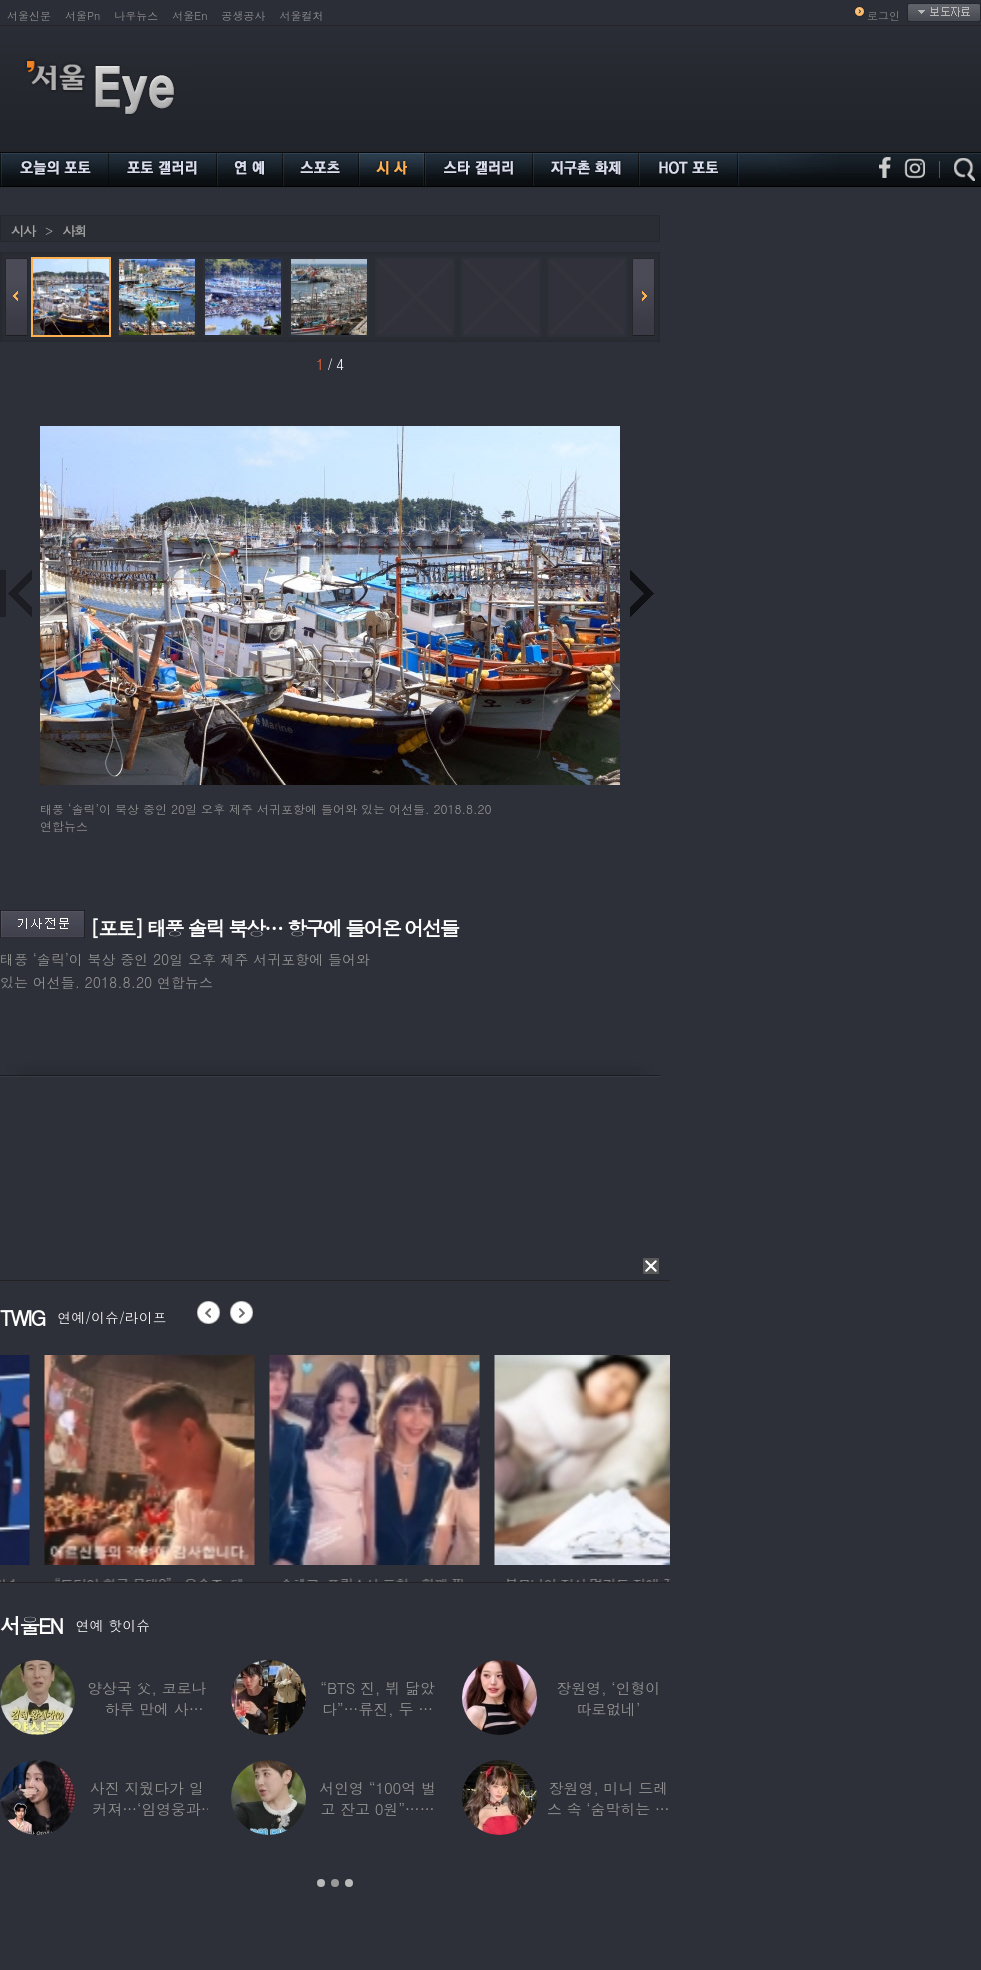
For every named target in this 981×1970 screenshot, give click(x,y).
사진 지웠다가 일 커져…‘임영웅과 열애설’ (147, 1808)
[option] (280, 1457)
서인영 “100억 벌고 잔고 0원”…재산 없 (377, 1808)
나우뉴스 (136, 15)
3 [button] (349, 1883)
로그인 (883, 15)
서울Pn (82, 15)
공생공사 (244, 15)
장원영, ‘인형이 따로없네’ (608, 1698)
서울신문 (29, 15)
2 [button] (335, 1883)
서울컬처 (302, 15)
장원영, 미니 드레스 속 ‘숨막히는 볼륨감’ (608, 1808)
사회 (74, 230)
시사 (23, 230)
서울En (189, 15)
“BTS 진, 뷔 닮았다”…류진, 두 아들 (377, 1708)
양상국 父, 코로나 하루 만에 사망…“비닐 (146, 1708)
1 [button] (321, 1883)
